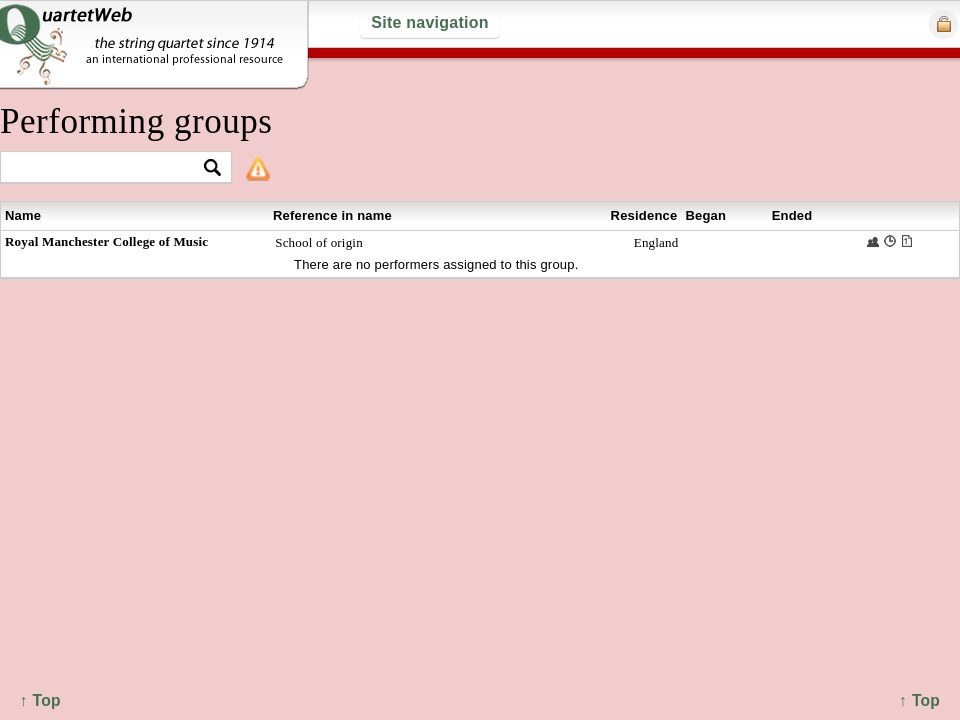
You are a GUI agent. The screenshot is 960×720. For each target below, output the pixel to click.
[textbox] (107, 168)
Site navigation (429, 22)
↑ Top (919, 700)
